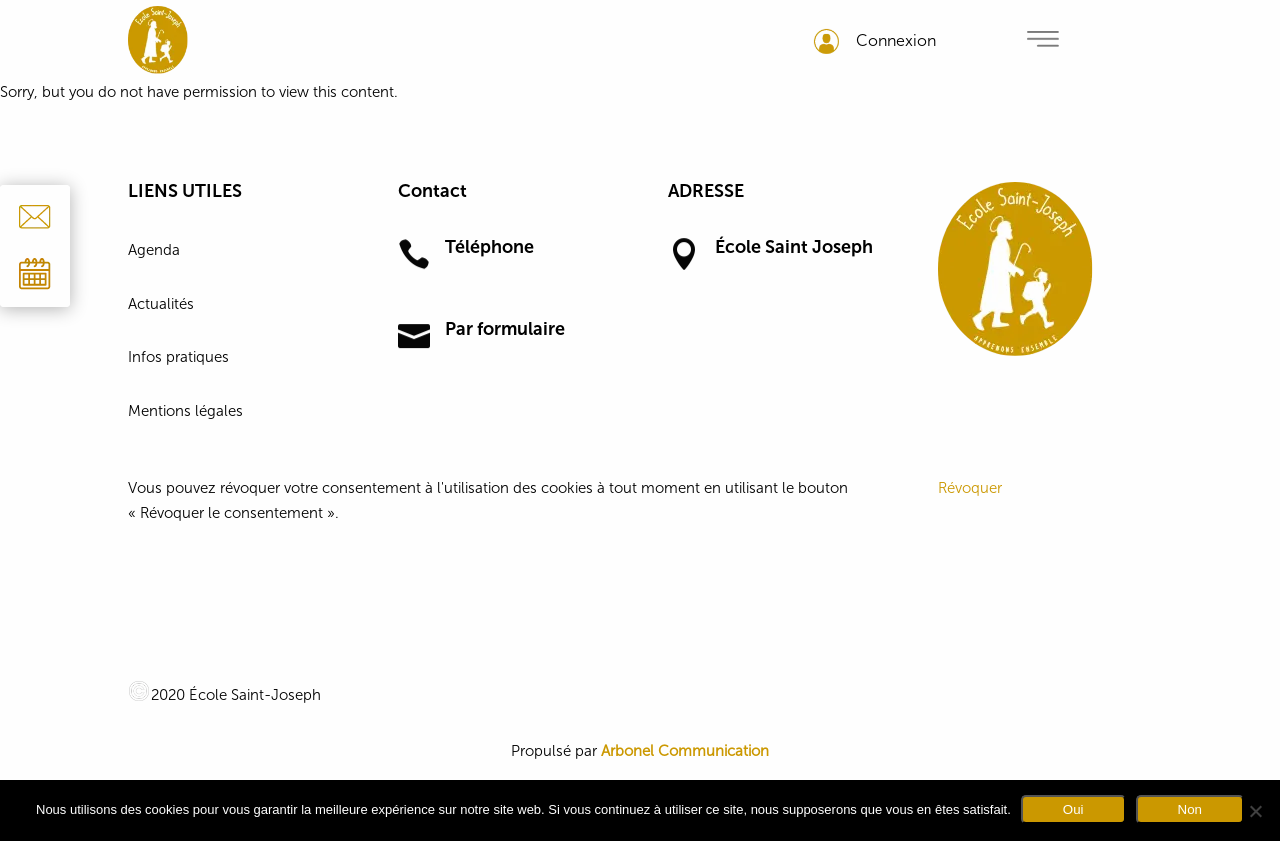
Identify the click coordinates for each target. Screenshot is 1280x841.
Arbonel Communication (685, 751)
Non (1190, 809)
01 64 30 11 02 (494, 278)
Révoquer (970, 488)
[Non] (1255, 811)
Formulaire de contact (520, 360)
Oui (1073, 809)
